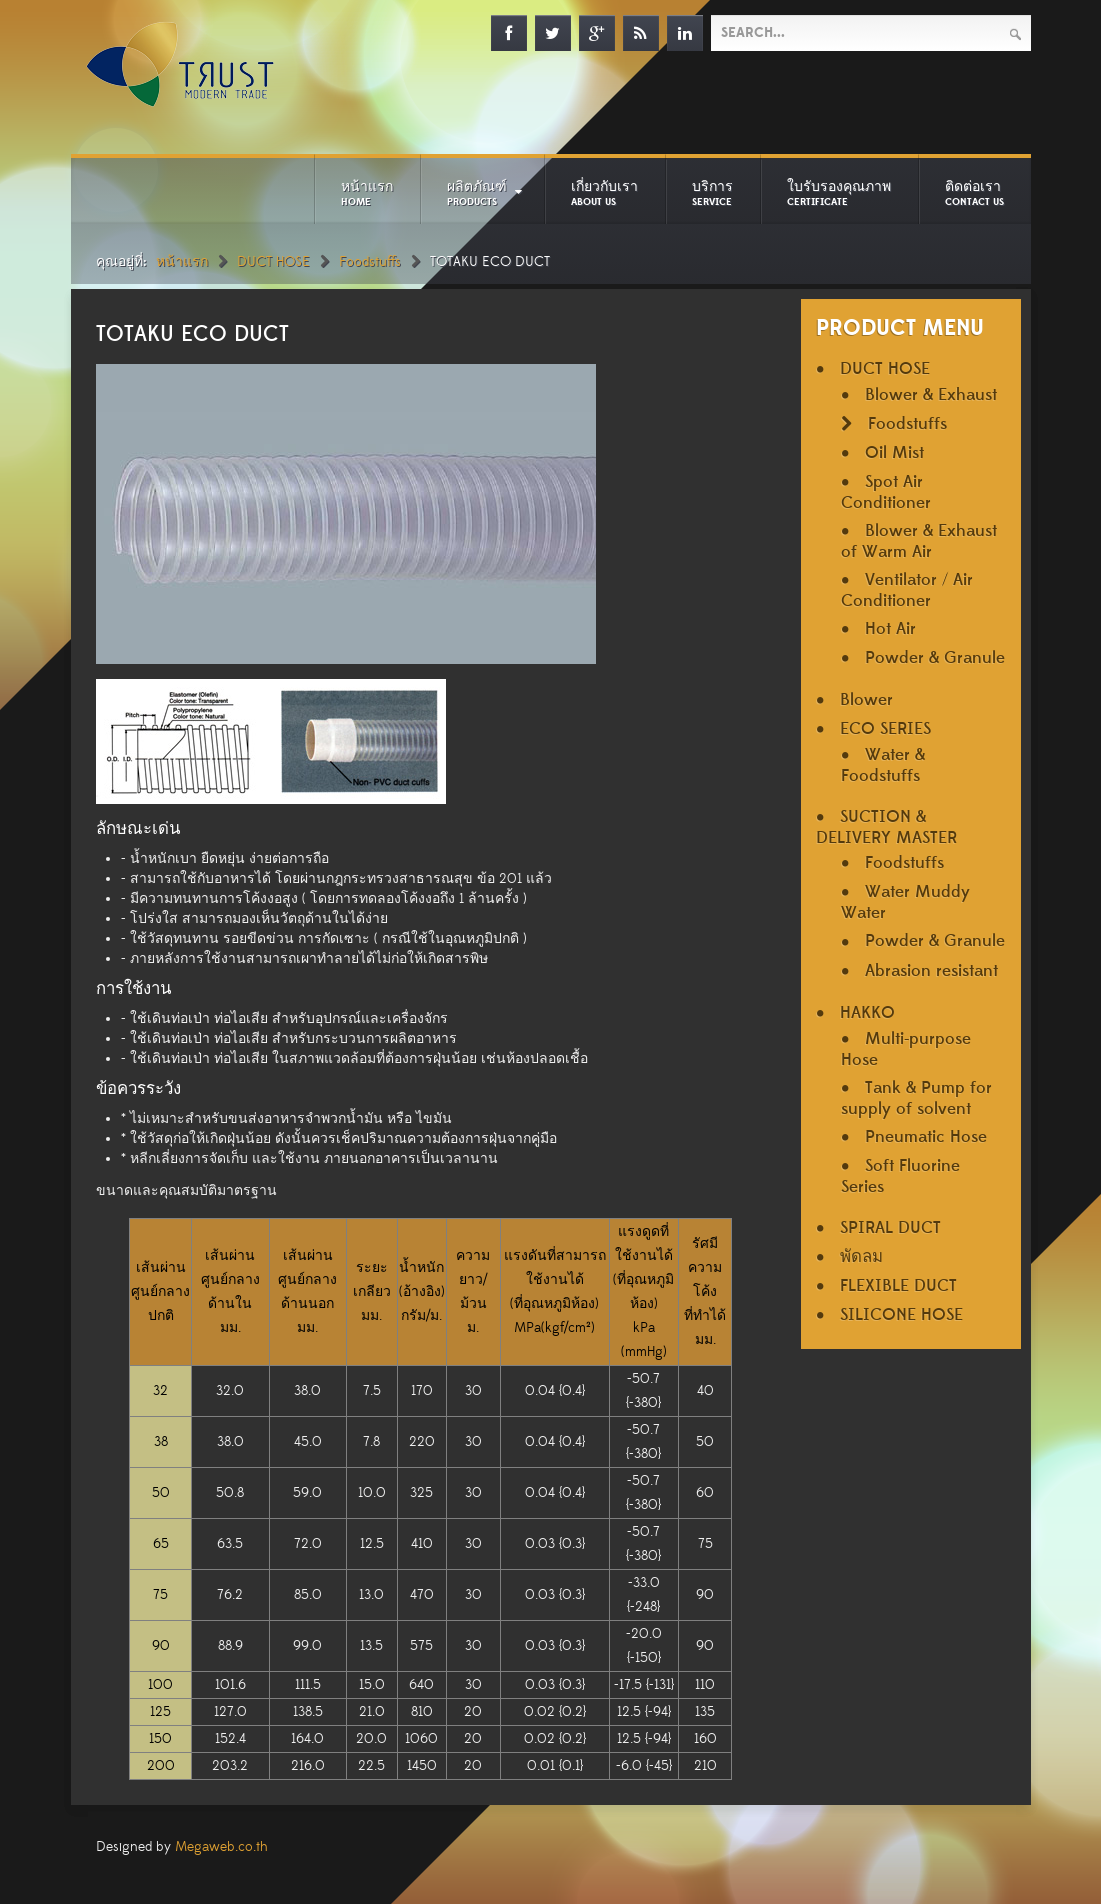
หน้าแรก (367, 193)
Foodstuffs (370, 262)
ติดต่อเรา (974, 193)
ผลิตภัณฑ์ (477, 193)
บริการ (712, 193)
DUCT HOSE (273, 262)
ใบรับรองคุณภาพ (839, 193)
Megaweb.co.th (221, 1847)
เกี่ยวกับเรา (604, 193)
